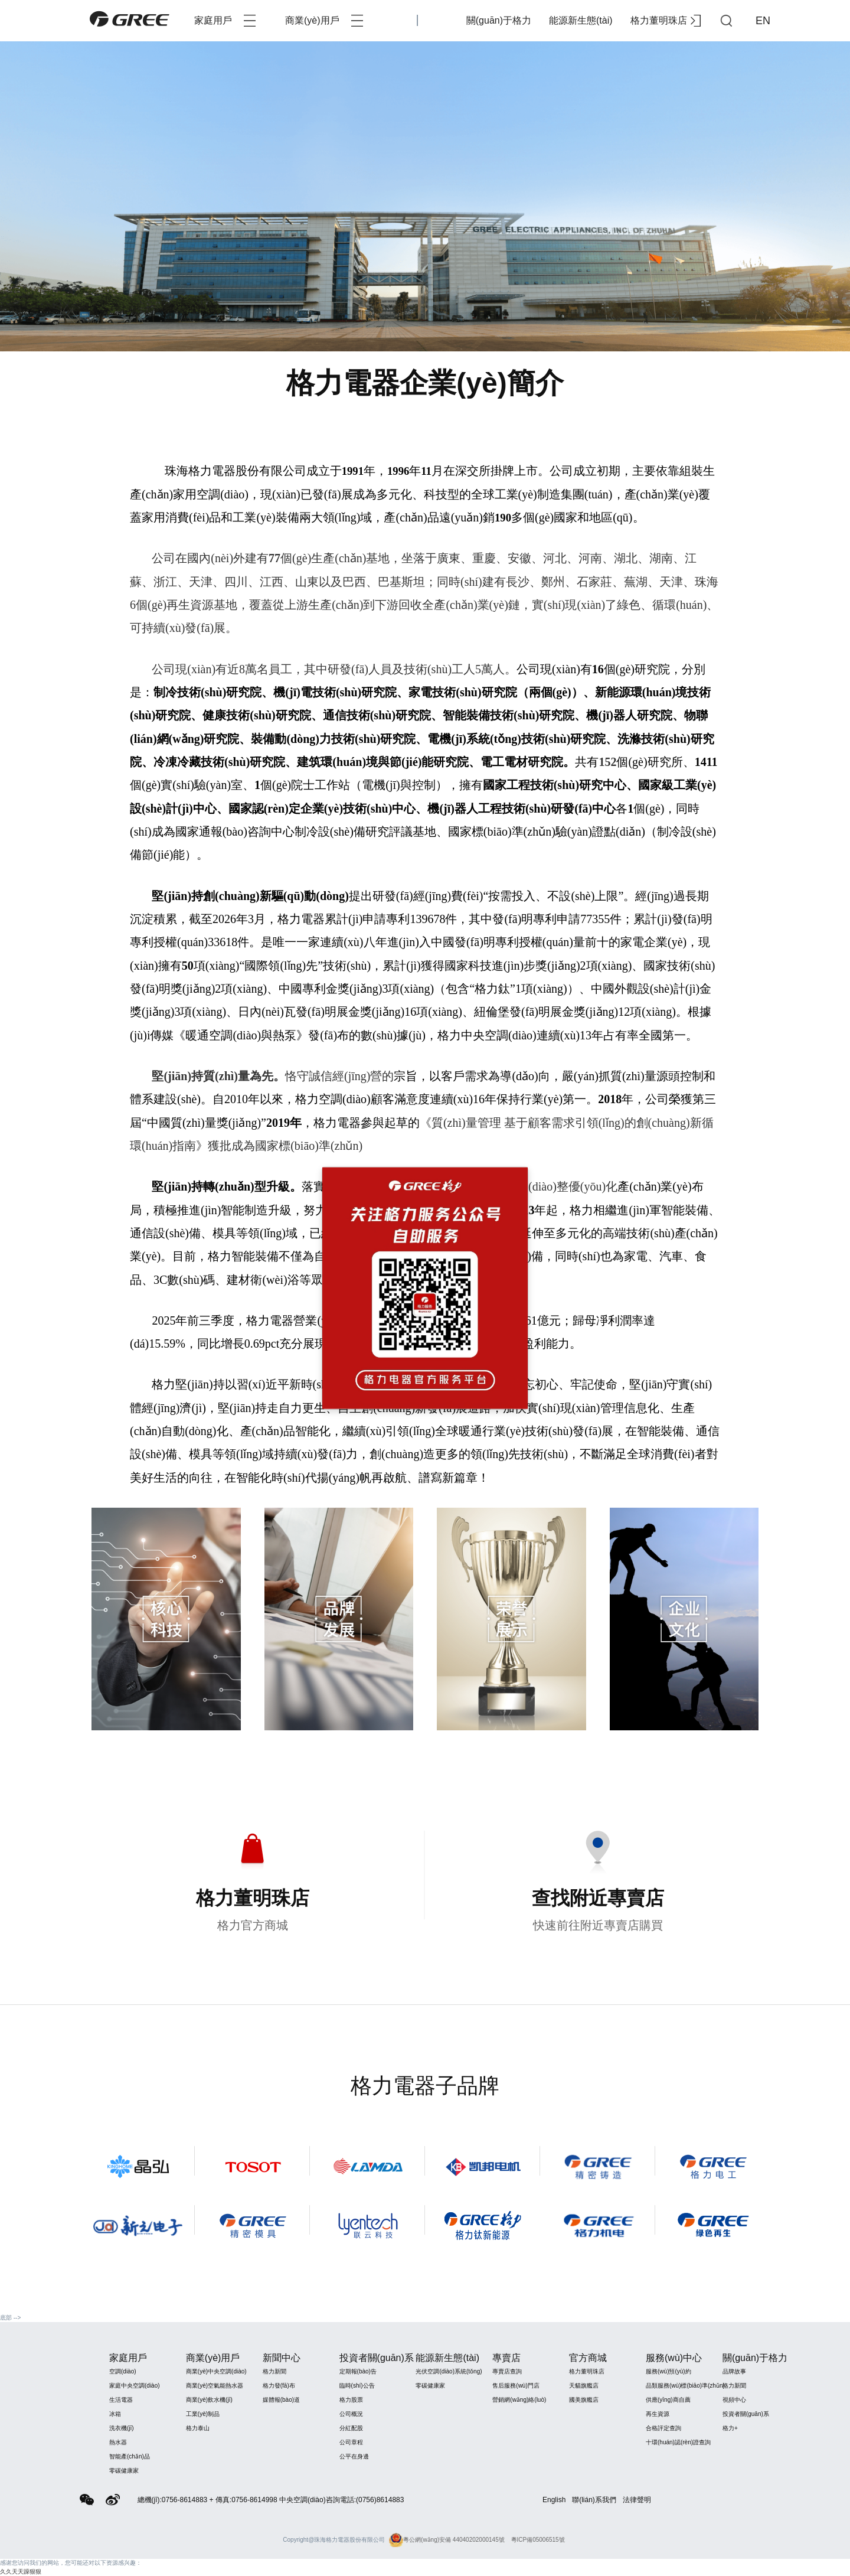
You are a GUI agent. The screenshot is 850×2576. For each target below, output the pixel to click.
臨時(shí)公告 (357, 2385)
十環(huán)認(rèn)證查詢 (678, 2442)
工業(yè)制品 (203, 2414)
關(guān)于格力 (498, 20)
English (553, 2500)
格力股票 (351, 2399)
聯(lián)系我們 (594, 2500)
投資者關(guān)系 (745, 2414)
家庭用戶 (225, 21)
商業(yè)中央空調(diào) (216, 2371)
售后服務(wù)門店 (515, 2385)
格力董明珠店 (665, 21)
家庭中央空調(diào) (134, 2385)
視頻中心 (734, 2399)
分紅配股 (351, 2428)
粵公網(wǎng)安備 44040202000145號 (447, 2539)
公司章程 (351, 2442)
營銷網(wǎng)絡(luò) (519, 2399)
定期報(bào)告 (358, 2371)
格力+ (730, 2428)
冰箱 (115, 2414)
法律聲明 (637, 2500)
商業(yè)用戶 (324, 21)
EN (763, 21)
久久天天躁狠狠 (20, 2571)
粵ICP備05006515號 (538, 2539)
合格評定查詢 (663, 2428)
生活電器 (121, 2399)
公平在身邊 (354, 2456)
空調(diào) (122, 2371)
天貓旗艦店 (584, 2385)
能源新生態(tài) (581, 20)
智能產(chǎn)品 (129, 2456)
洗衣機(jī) (121, 2428)
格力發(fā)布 (279, 2385)
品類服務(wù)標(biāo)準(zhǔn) (685, 2385)
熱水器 (118, 2442)
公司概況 (351, 2414)
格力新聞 (274, 2371)
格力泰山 (198, 2428)
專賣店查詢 (507, 2371)
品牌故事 (734, 2371)
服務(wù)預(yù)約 (668, 2371)
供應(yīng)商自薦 (668, 2399)
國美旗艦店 (584, 2399)
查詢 (726, 20)
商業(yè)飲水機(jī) (209, 2399)
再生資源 (657, 2414)
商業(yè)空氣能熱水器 (214, 2385)
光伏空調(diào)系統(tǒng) (449, 2371)
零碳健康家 (124, 2470)
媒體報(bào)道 (281, 2399)
